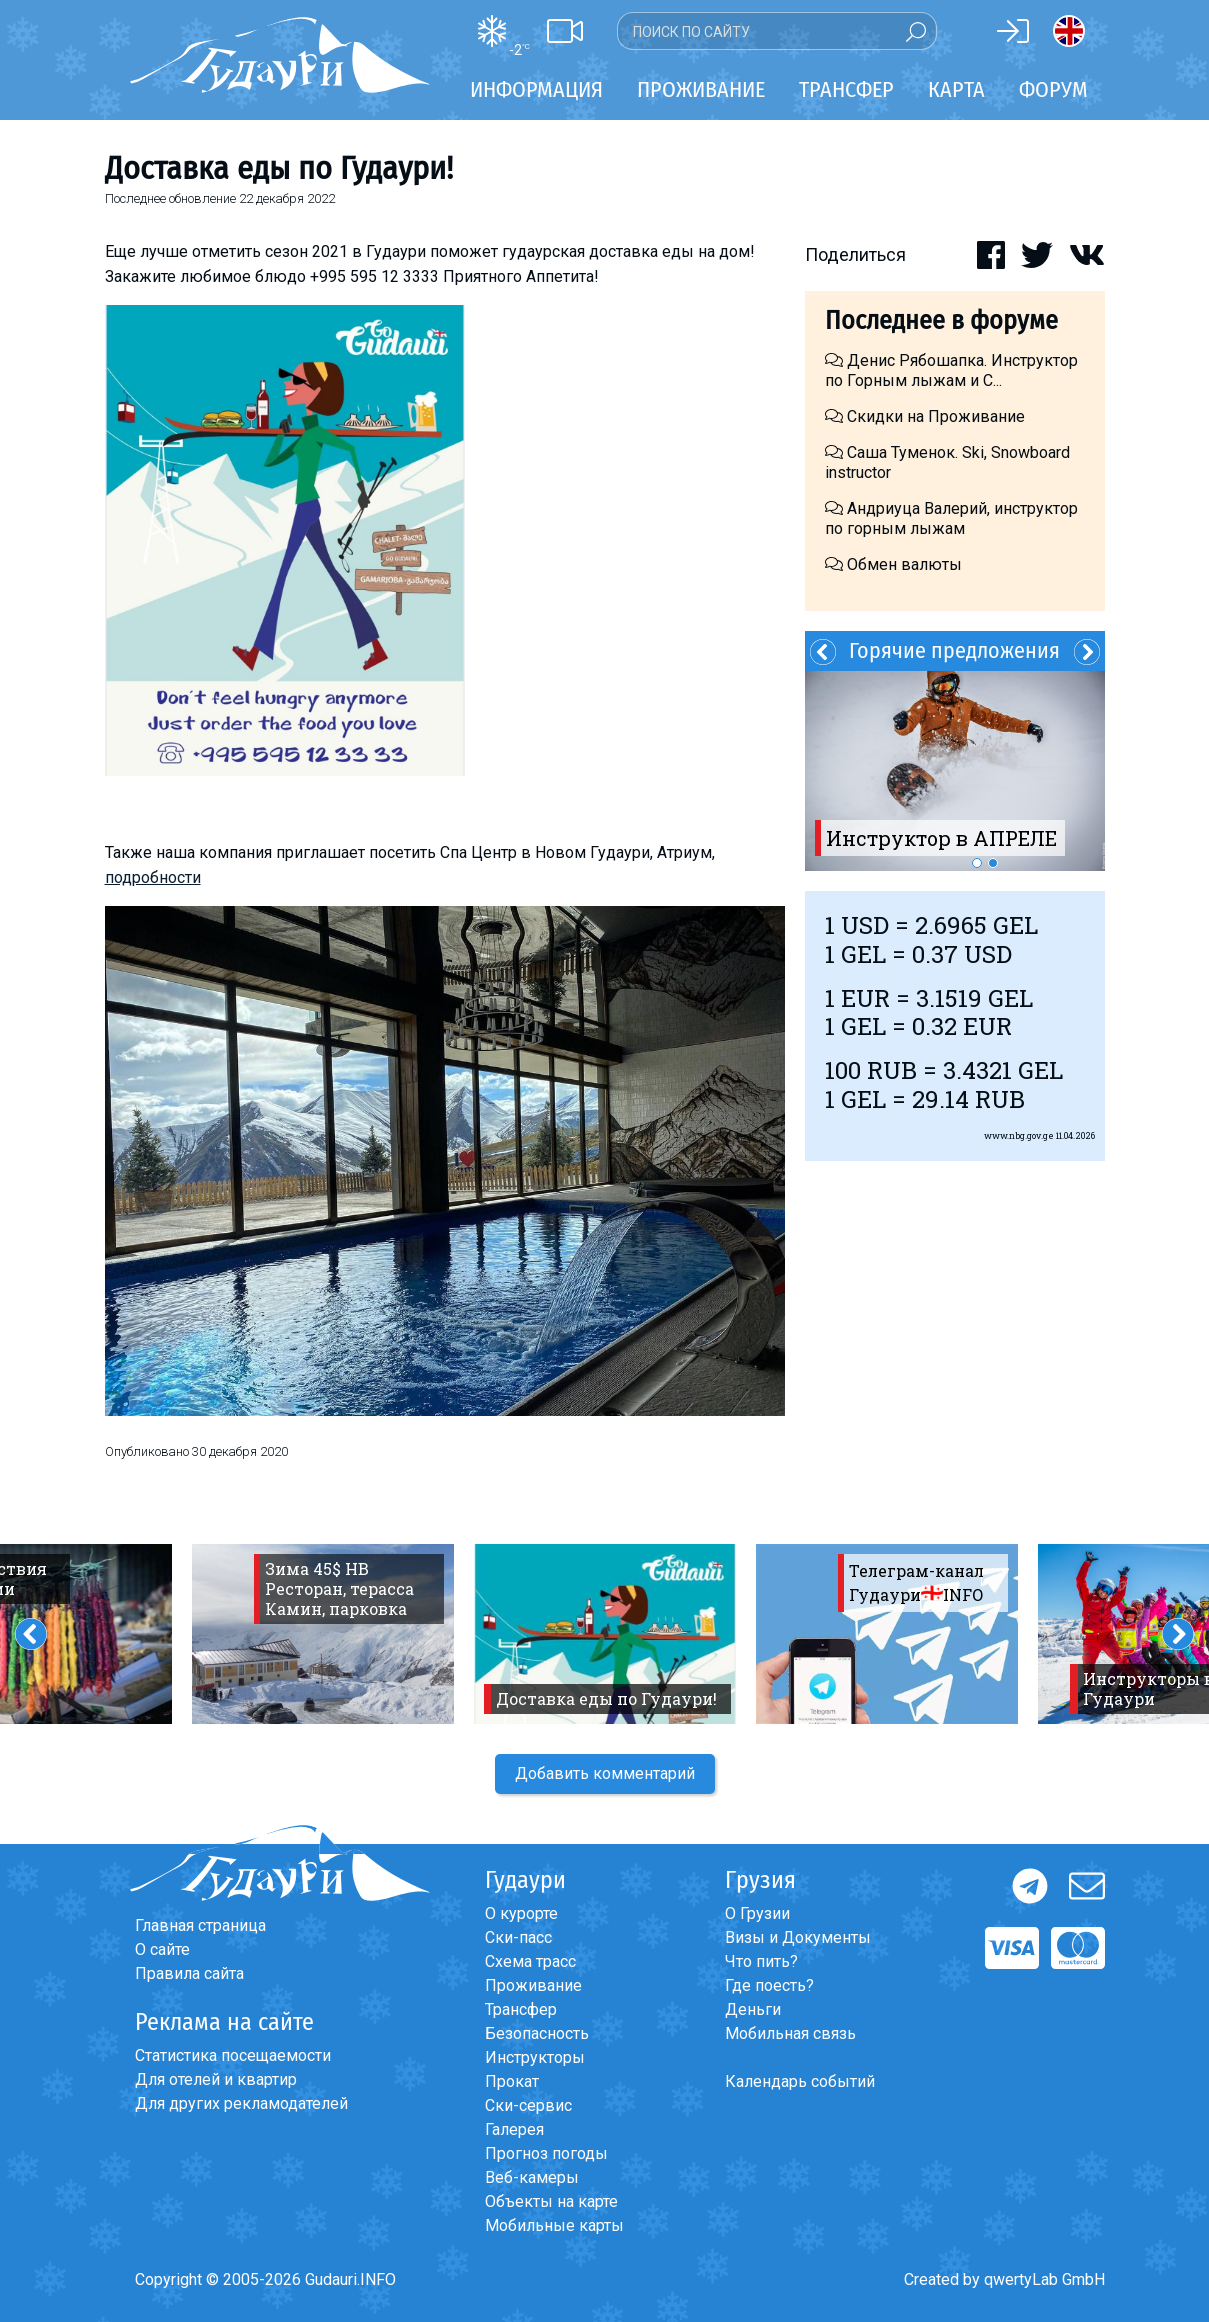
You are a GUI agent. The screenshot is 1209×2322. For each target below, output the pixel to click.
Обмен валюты (893, 564)
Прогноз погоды (546, 2153)
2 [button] (993, 863)
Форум (1053, 89)
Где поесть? (769, 1985)
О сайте (162, 1949)
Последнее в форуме (941, 320)
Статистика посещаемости (233, 2055)
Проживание (533, 1985)
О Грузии (757, 1913)
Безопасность (537, 2033)
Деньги (753, 2009)
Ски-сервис (528, 2105)
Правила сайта (189, 1973)
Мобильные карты (554, 2225)
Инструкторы (535, 2057)
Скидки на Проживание (925, 416)
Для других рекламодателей (241, 2103)
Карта (956, 89)
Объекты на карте (551, 2201)
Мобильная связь (790, 2033)
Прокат (512, 2081)
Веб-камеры (532, 2177)
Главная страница (200, 1925)
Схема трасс (530, 1961)
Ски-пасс (518, 1937)
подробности (153, 877)
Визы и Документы (798, 1937)
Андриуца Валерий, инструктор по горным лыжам (951, 518)
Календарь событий (800, 2081)
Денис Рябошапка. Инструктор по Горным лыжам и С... (951, 370)
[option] (955, 771)
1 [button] (977, 863)
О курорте (521, 1913)
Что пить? (761, 1961)
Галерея (514, 2129)
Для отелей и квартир (216, 2079)
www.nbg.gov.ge (1019, 1135)
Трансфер (521, 2009)
